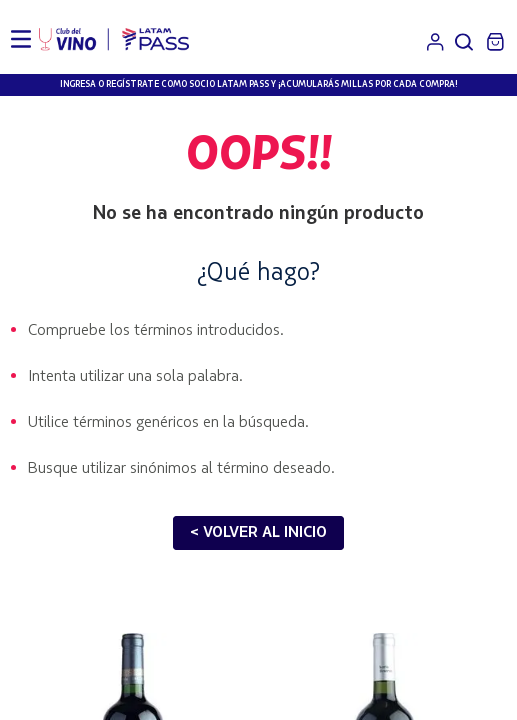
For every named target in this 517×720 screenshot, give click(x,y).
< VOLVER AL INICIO (258, 533)
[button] (464, 42)
